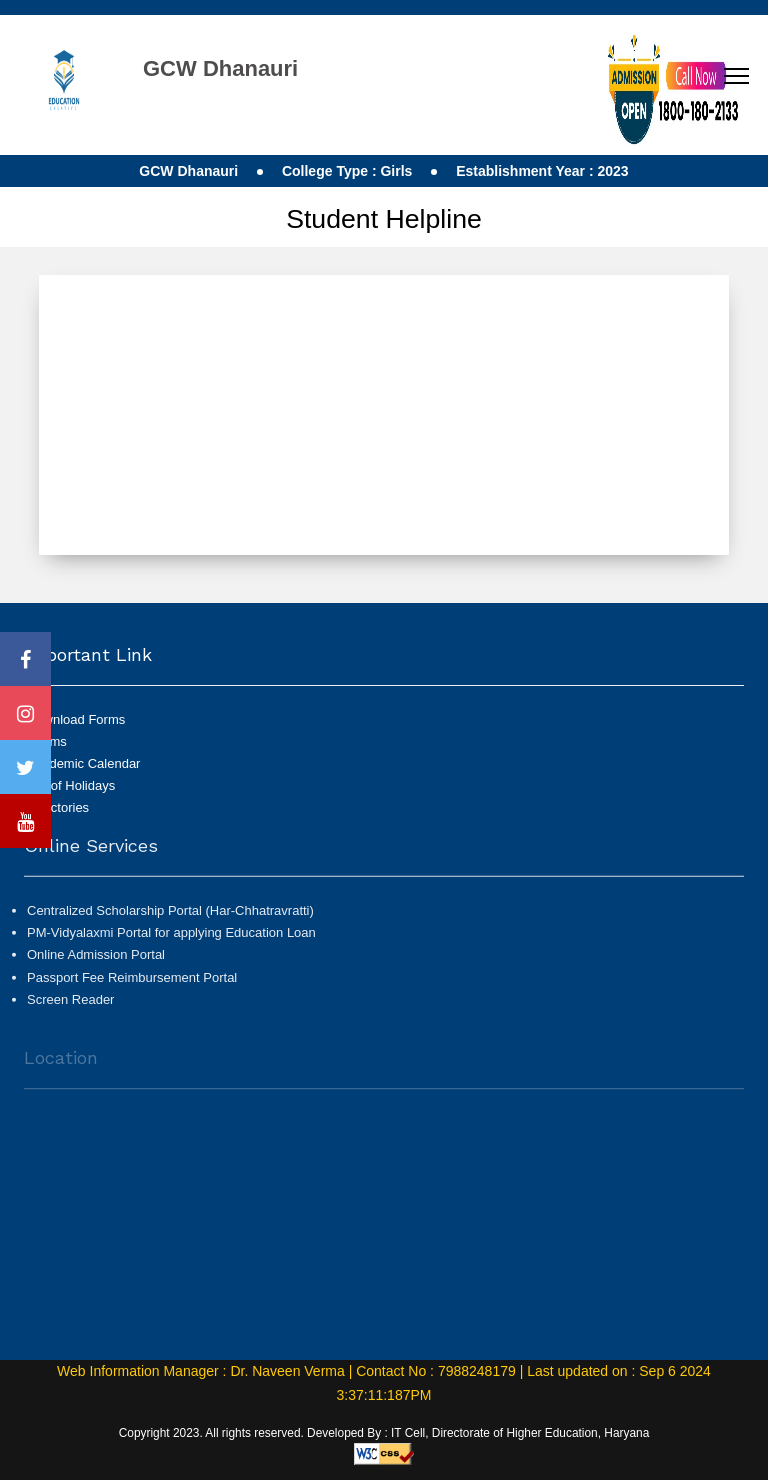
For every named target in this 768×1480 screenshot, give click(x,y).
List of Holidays (71, 785)
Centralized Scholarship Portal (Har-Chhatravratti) (170, 917)
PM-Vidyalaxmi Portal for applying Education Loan (171, 939)
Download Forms (76, 719)
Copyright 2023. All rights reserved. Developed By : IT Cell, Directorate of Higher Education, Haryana (384, 1433)
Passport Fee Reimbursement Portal (132, 983)
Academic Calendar (83, 763)
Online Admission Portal (96, 961)
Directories (58, 807)
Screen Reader (70, 1006)
